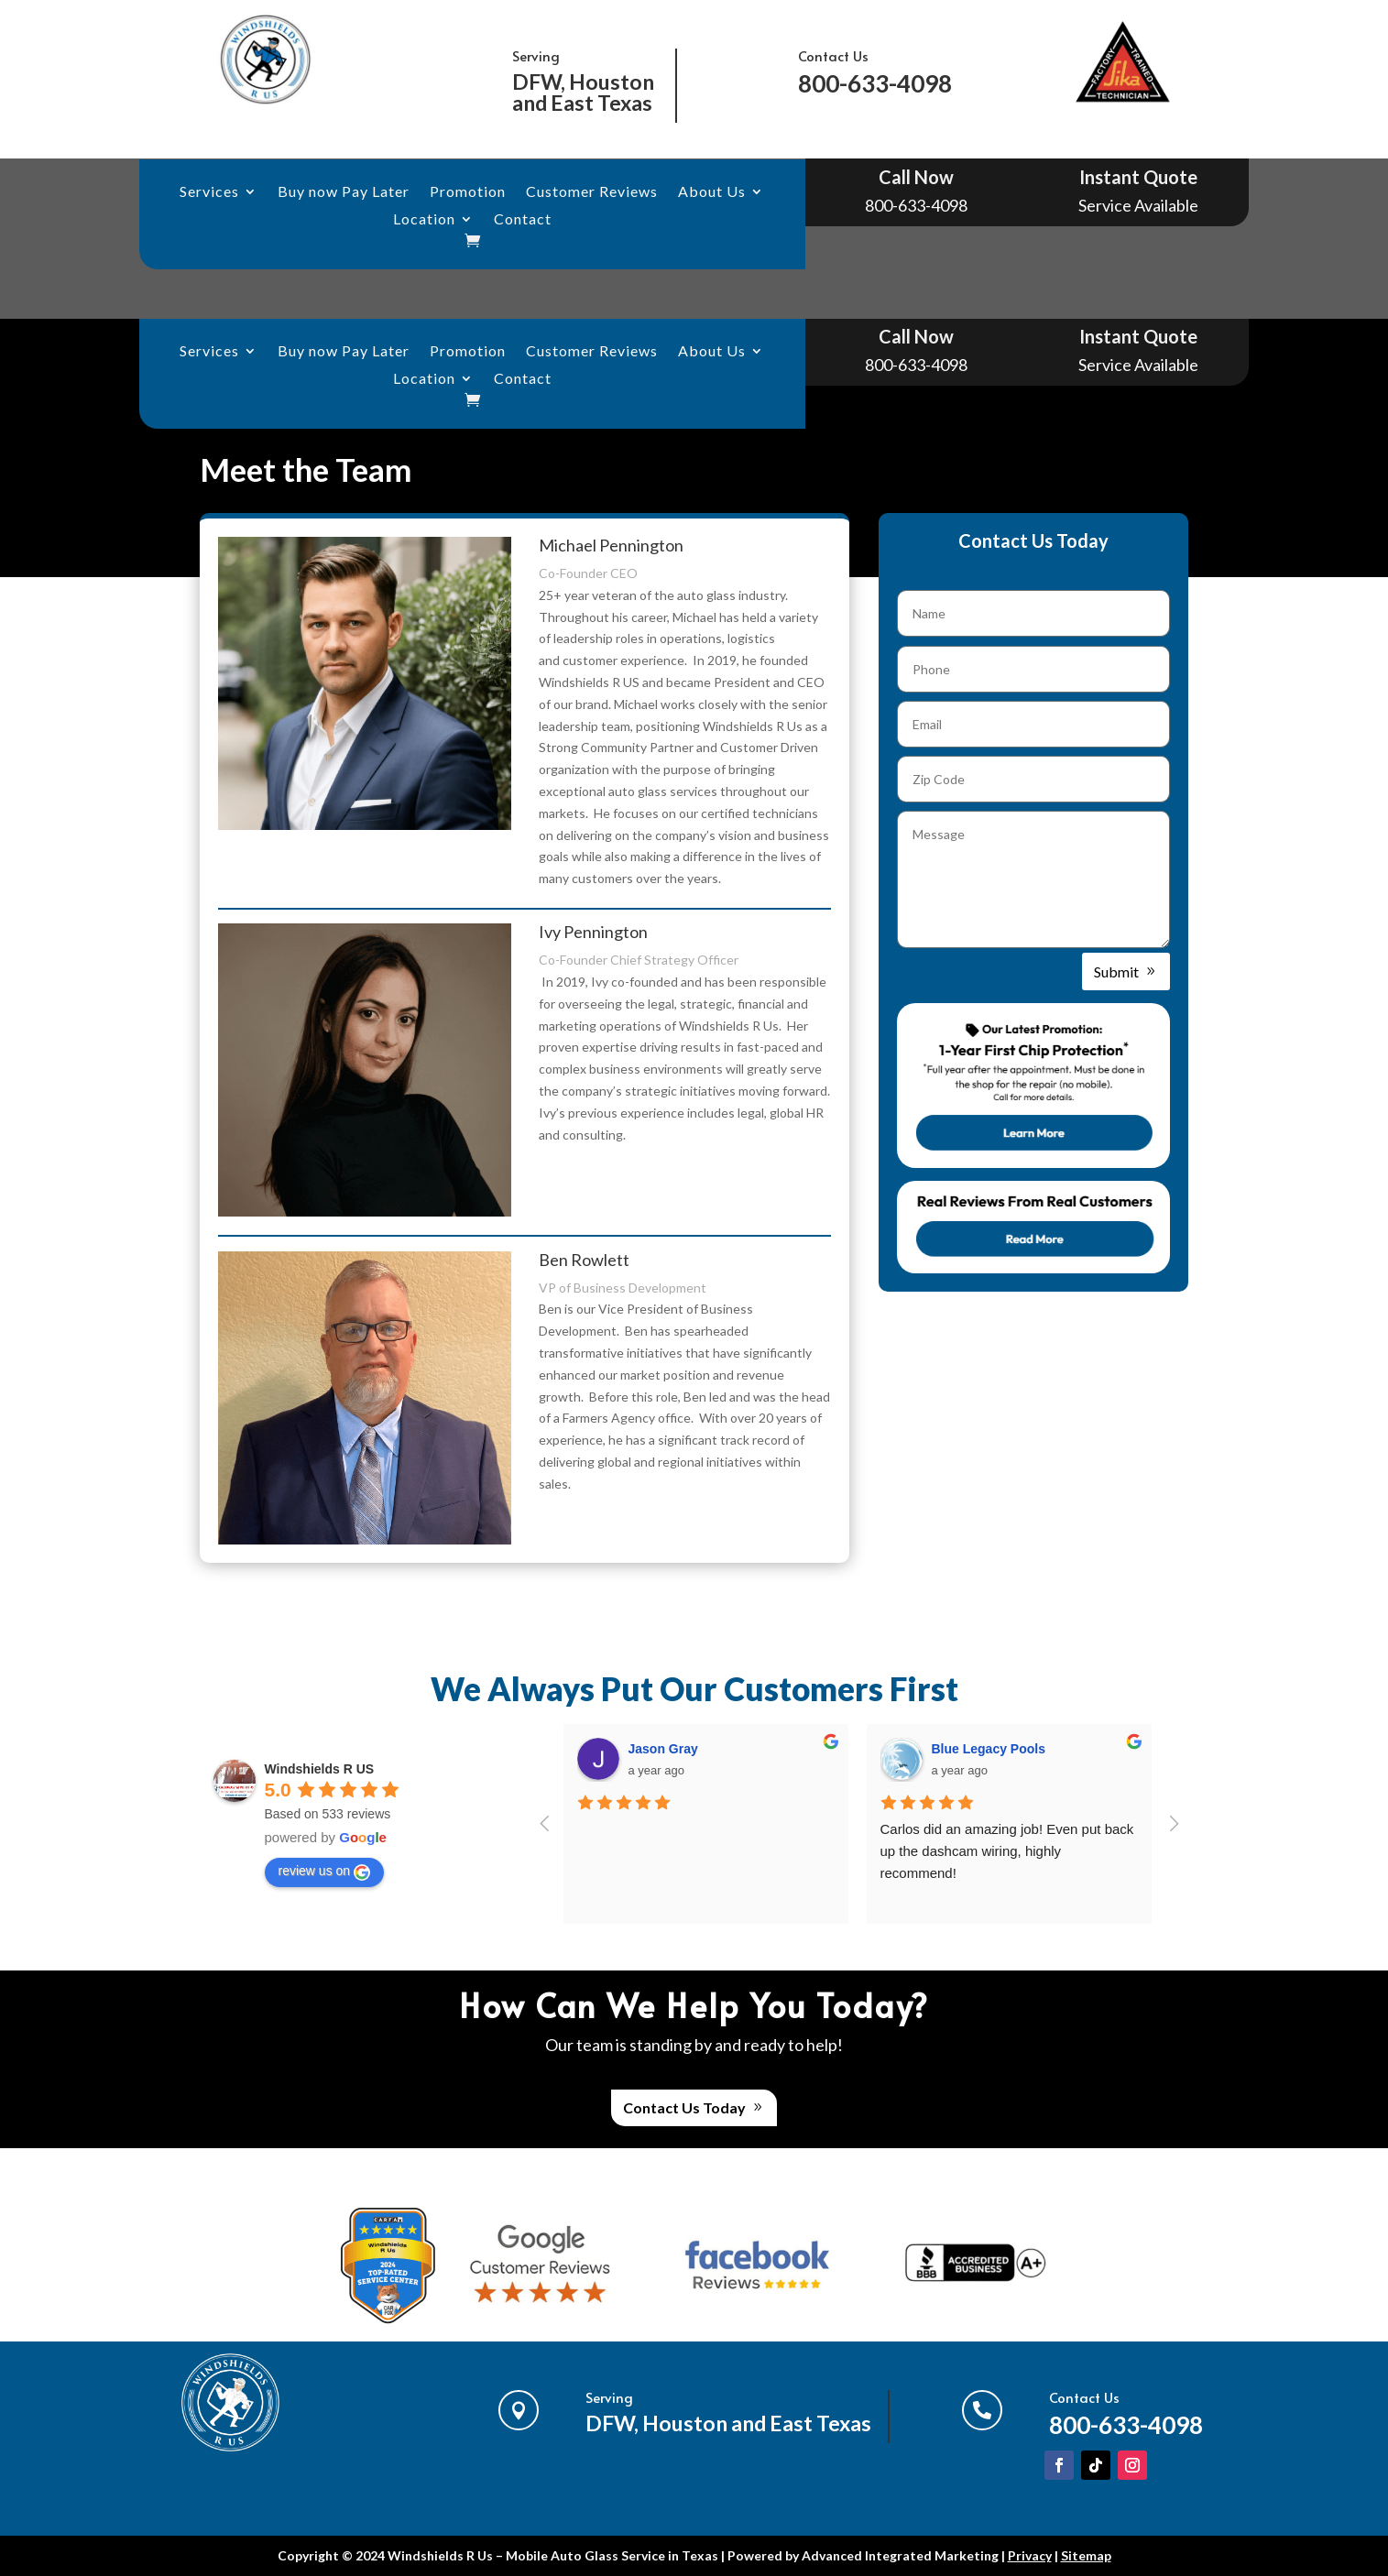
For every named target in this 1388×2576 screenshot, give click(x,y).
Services (209, 192)
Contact (523, 220)
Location (424, 220)
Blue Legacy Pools (988, 1748)
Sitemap (1086, 2555)
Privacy (1030, 2555)
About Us (712, 192)
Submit (1116, 971)
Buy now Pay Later (344, 192)
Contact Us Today (684, 2107)
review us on (325, 1871)
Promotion (468, 192)
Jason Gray (663, 1748)
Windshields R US (320, 1769)
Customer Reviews (592, 192)
